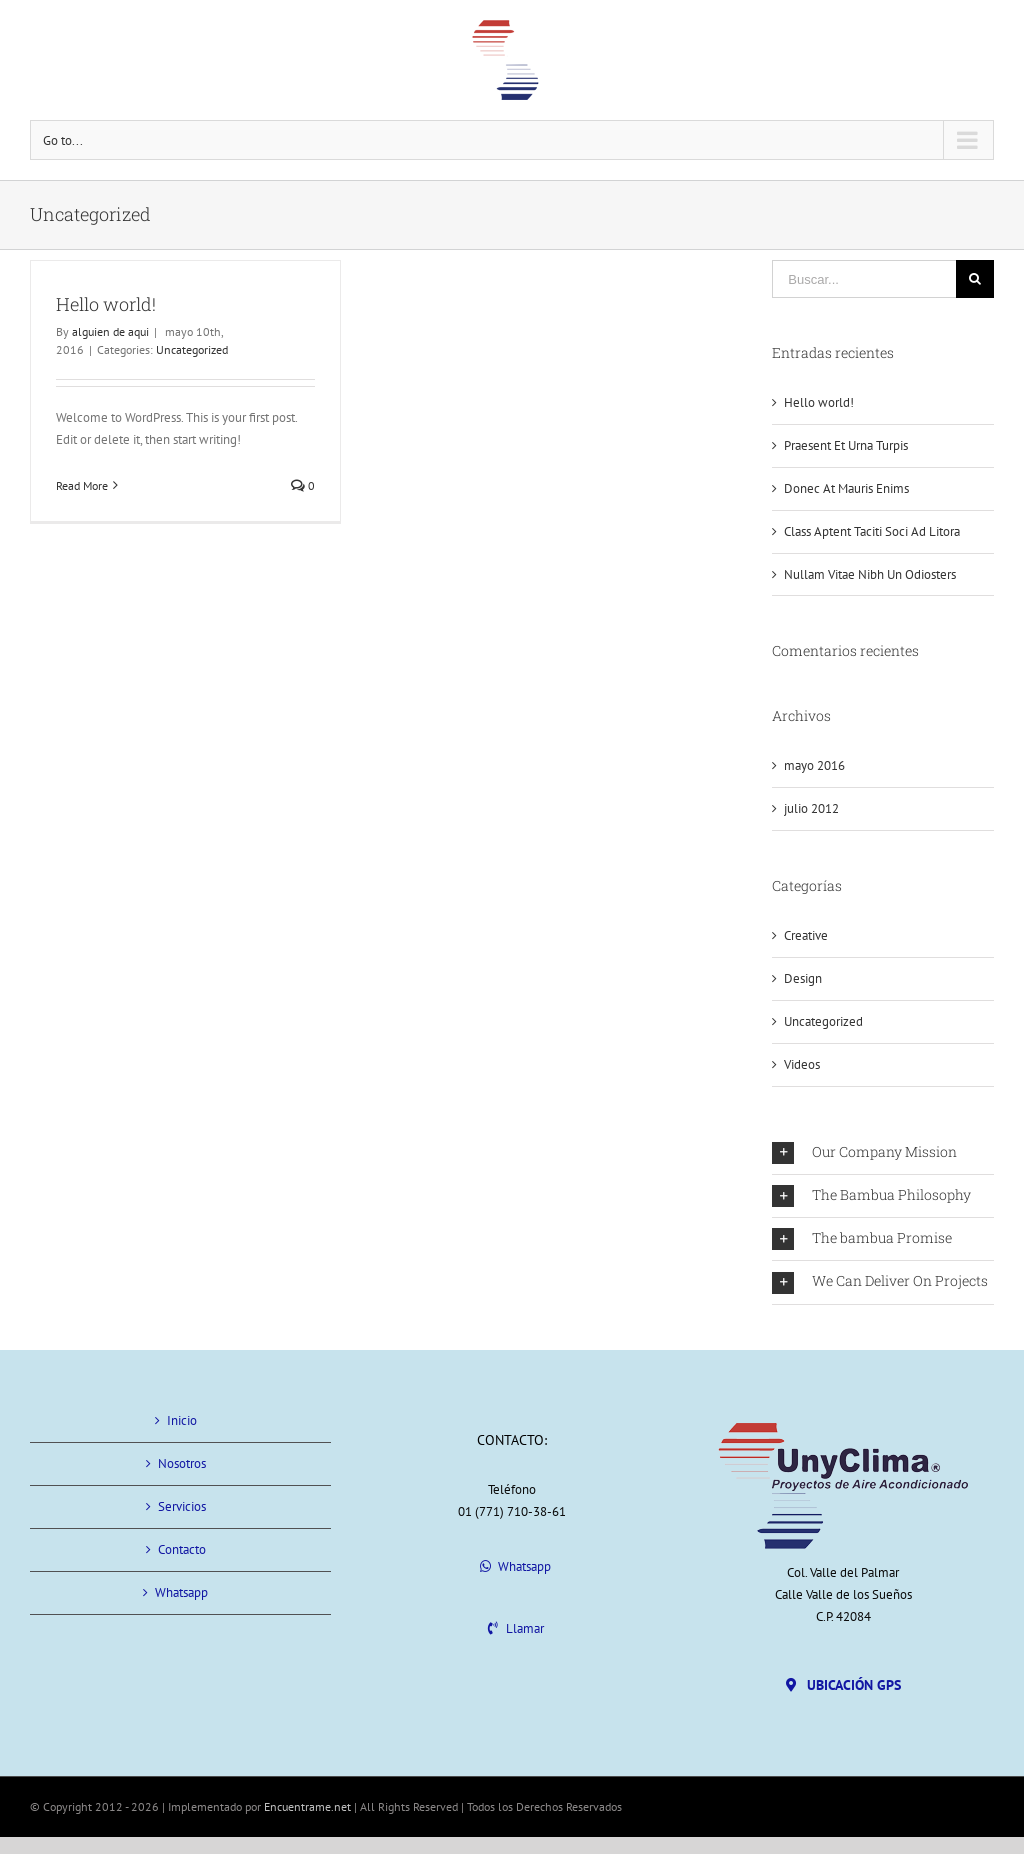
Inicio (182, 1420)
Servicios (182, 1506)
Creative (806, 935)
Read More (82, 485)
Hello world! (106, 304)
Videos (802, 1064)
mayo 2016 (814, 765)
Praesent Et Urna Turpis (846, 445)
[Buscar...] (864, 279)
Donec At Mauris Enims (846, 488)
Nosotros (182, 1463)
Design (803, 978)
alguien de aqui (110, 331)
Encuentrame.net (307, 1806)
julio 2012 (811, 808)
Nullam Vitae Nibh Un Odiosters (870, 574)
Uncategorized (192, 349)
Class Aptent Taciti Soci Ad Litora (872, 531)
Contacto (182, 1549)
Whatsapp (181, 1592)
